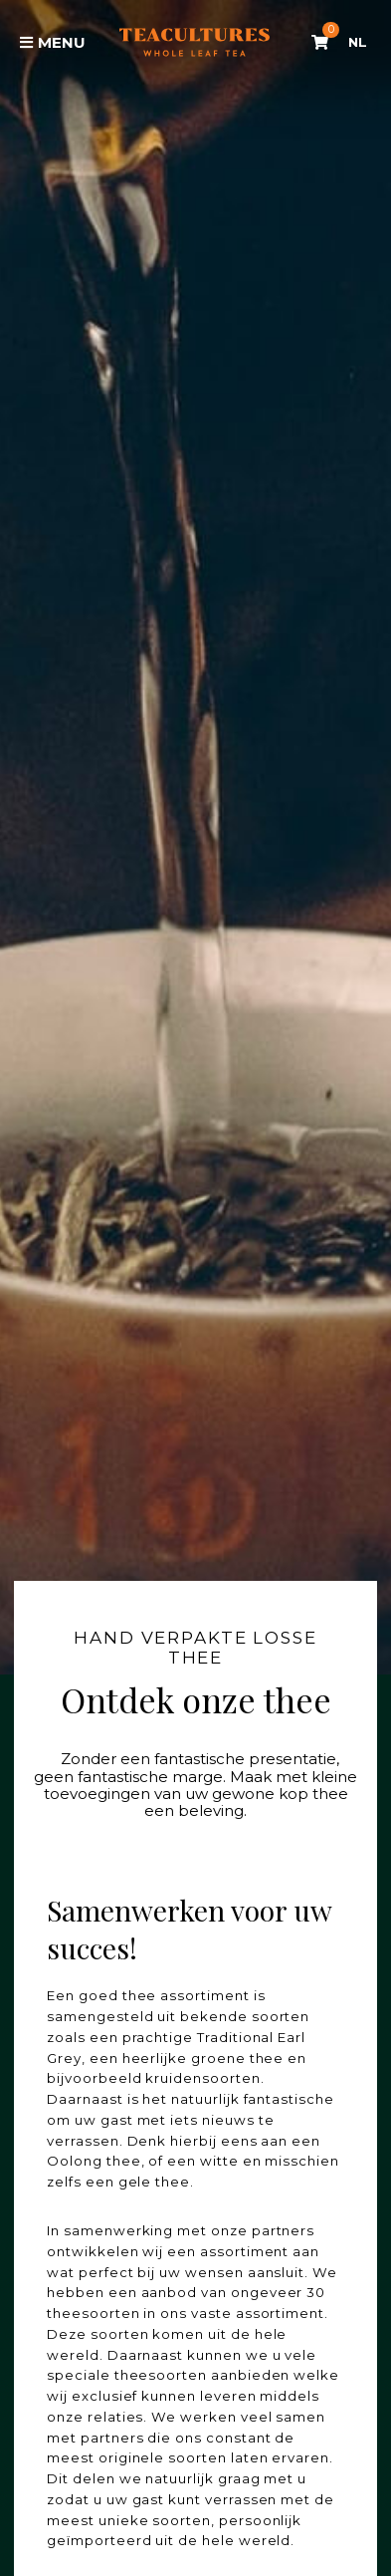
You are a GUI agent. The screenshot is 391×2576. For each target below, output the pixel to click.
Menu (53, 42)
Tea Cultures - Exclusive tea (194, 42)
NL (357, 42)
